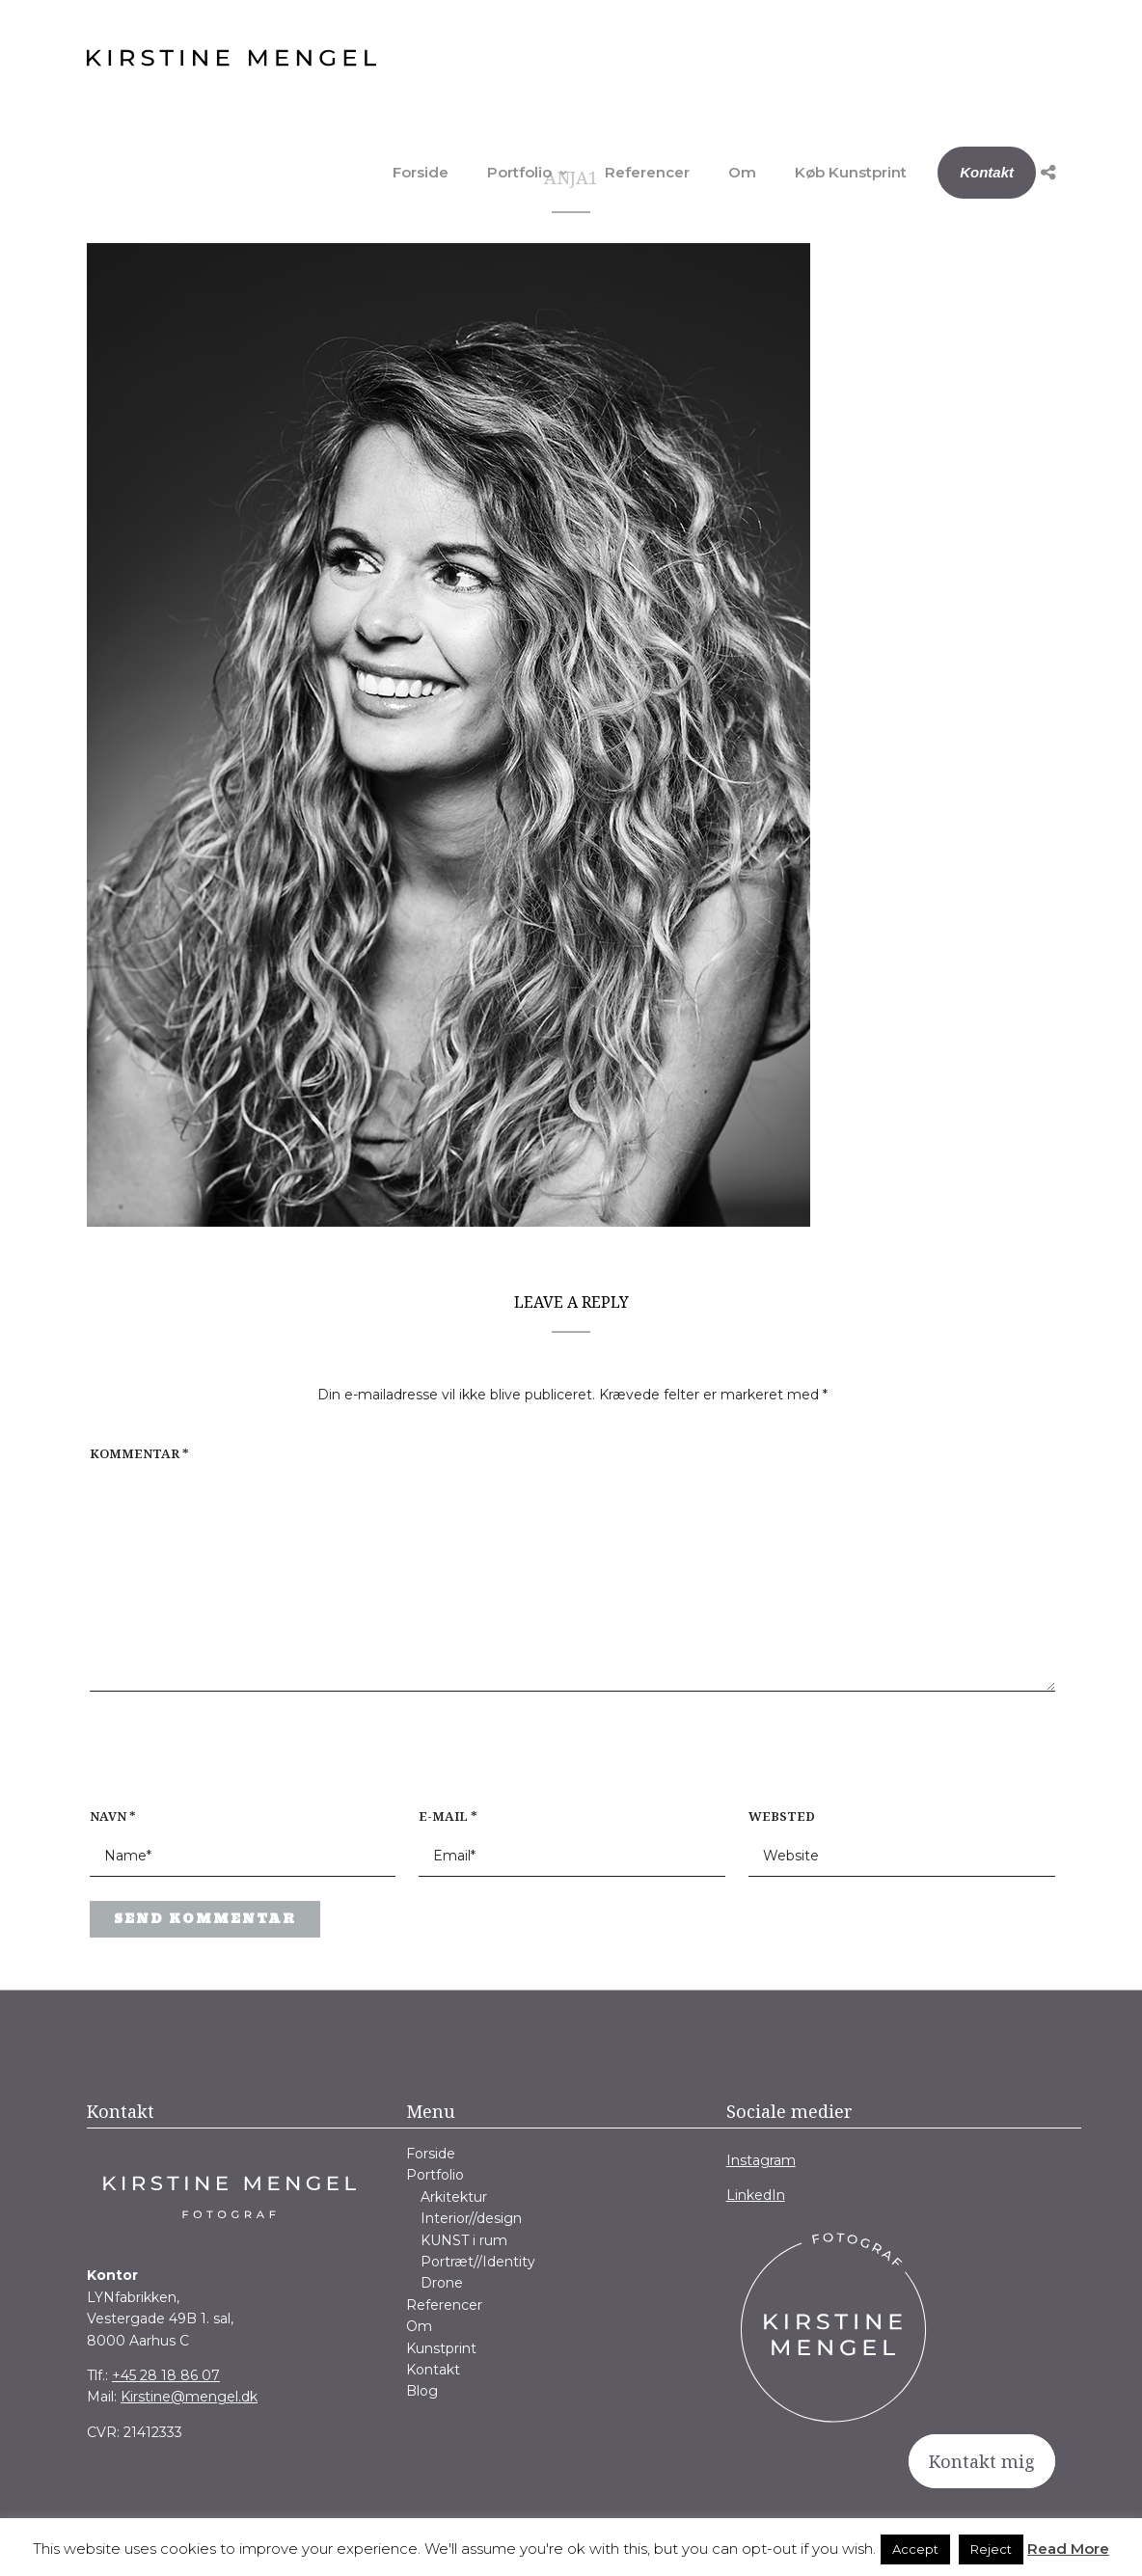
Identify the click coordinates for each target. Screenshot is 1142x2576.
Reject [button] (991, 2549)
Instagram (761, 2160)
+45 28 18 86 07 (166, 2375)
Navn (113, 1816)
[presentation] (213, 1759)
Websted (781, 1816)
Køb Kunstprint (851, 172)
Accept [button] (915, 2549)
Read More (1068, 2548)
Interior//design (471, 2218)
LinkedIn (755, 2195)
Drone (442, 2282)
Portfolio (519, 172)
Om (742, 172)
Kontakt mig (982, 2461)
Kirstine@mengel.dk (189, 2396)
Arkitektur (454, 2197)
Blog (422, 2391)
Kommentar (139, 1453)
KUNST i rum (464, 2240)
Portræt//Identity (478, 2261)
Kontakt (987, 172)
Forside (421, 172)
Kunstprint (441, 2348)
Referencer (647, 172)
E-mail (448, 1816)
